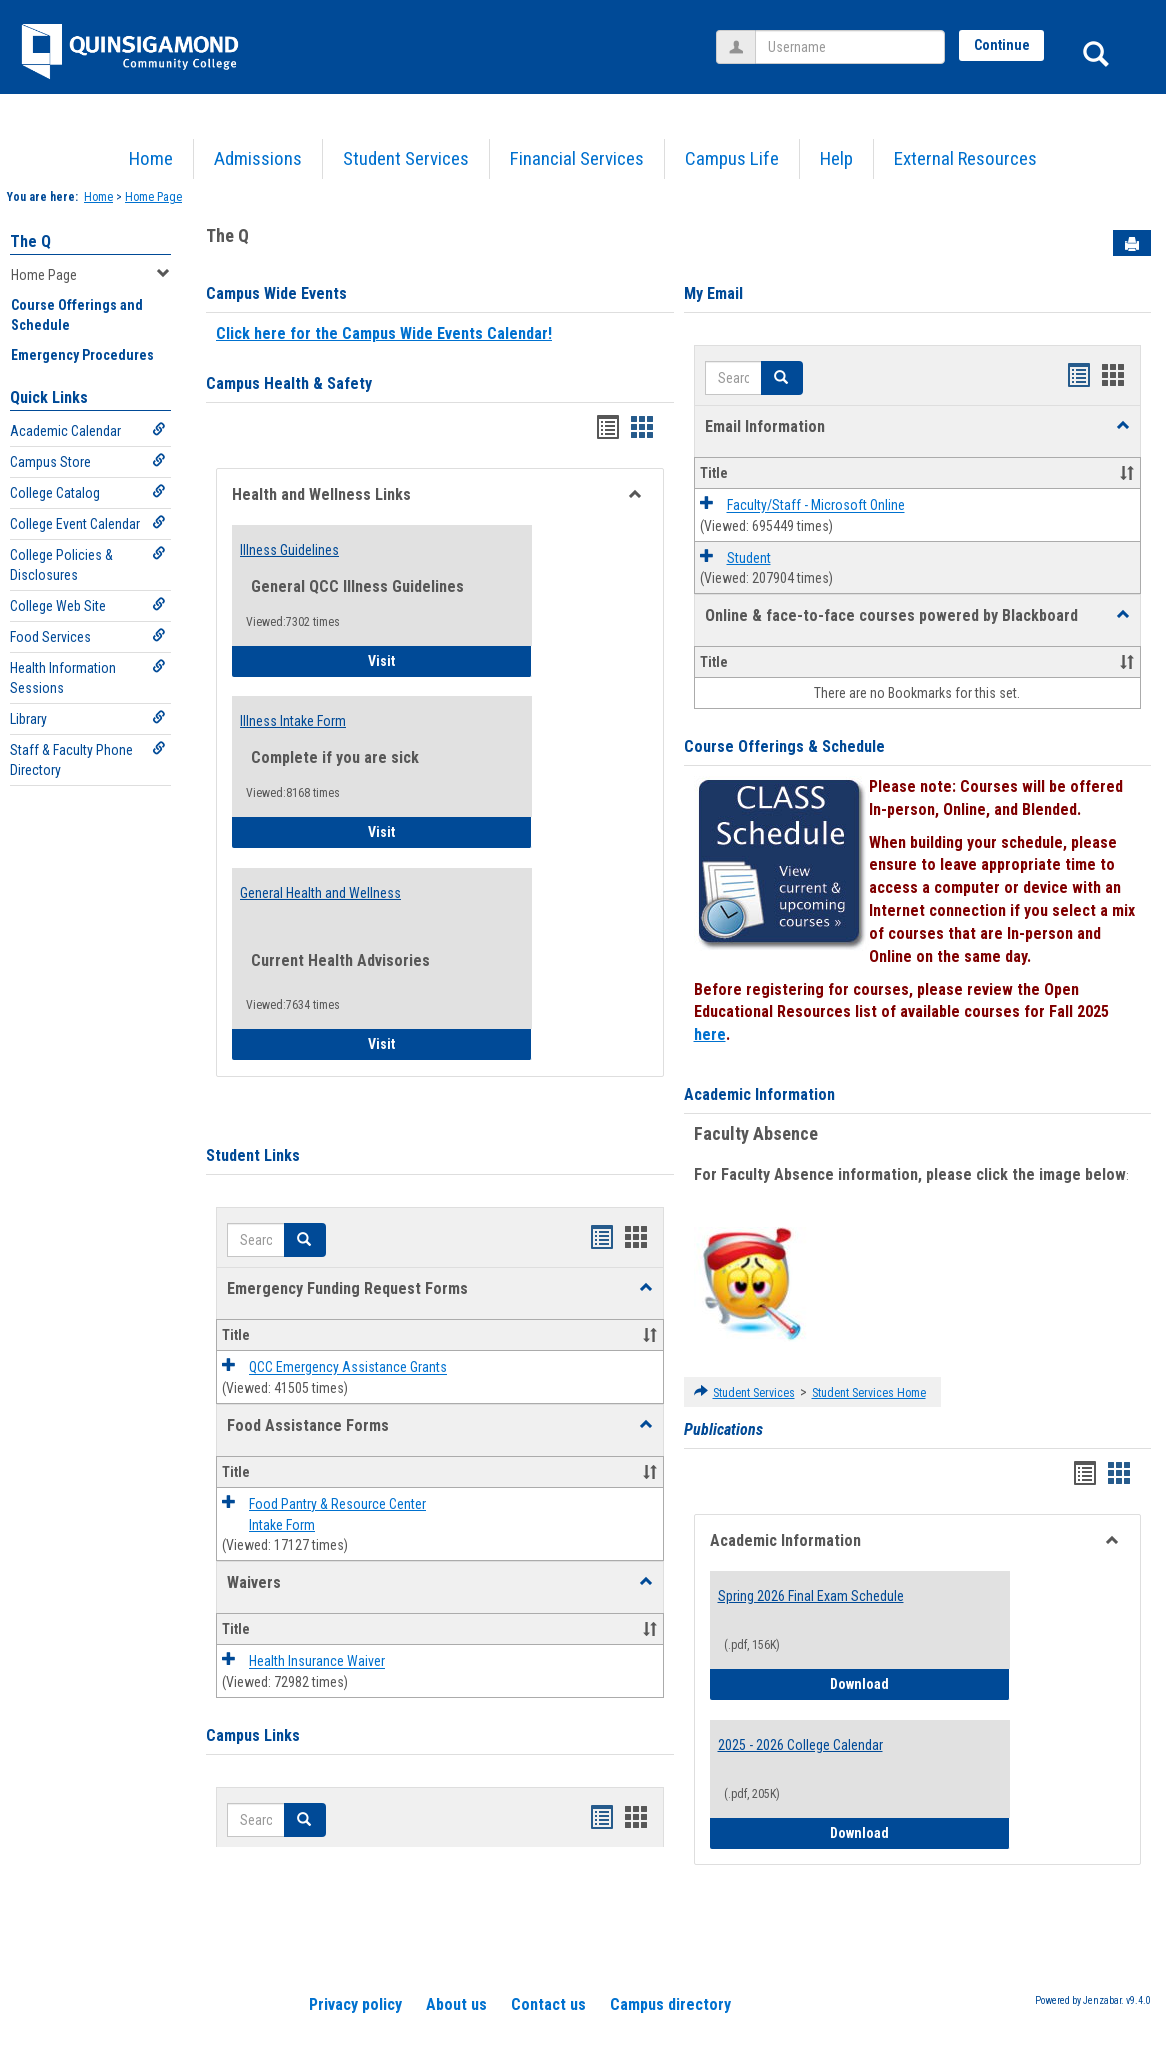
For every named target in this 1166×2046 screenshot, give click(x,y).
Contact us (548, 2004)
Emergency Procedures (82, 355)
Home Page (153, 197)
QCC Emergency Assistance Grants (348, 1368)
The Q (30, 241)
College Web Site (88, 605)
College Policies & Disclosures (88, 564)
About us (456, 2004)
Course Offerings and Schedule (77, 315)
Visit (437, 659)
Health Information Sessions (88, 677)
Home (151, 158)
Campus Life (732, 158)
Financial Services (577, 158)
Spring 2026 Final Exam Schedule (811, 1596)
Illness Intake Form (293, 721)
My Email (713, 293)
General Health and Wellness (320, 893)
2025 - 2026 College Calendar (800, 1745)
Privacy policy (355, 2004)
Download (920, 1682)
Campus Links (253, 1735)
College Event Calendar (88, 523)
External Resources (965, 158)
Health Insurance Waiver (317, 1662)
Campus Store (88, 461)
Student (749, 558)
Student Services (406, 158)
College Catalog (88, 492)
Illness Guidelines (289, 550)
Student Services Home (869, 1393)
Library (88, 718)
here (710, 1034)
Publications (723, 1429)
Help (836, 158)
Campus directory (670, 2004)
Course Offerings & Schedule (784, 746)
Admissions (258, 158)
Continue (1002, 45)
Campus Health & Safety (289, 383)
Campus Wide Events (276, 293)
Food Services (88, 636)
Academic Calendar (88, 430)
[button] (646, 1288)
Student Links (253, 1155)
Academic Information (759, 1094)
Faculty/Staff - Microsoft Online (816, 506)
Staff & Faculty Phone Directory (88, 759)
